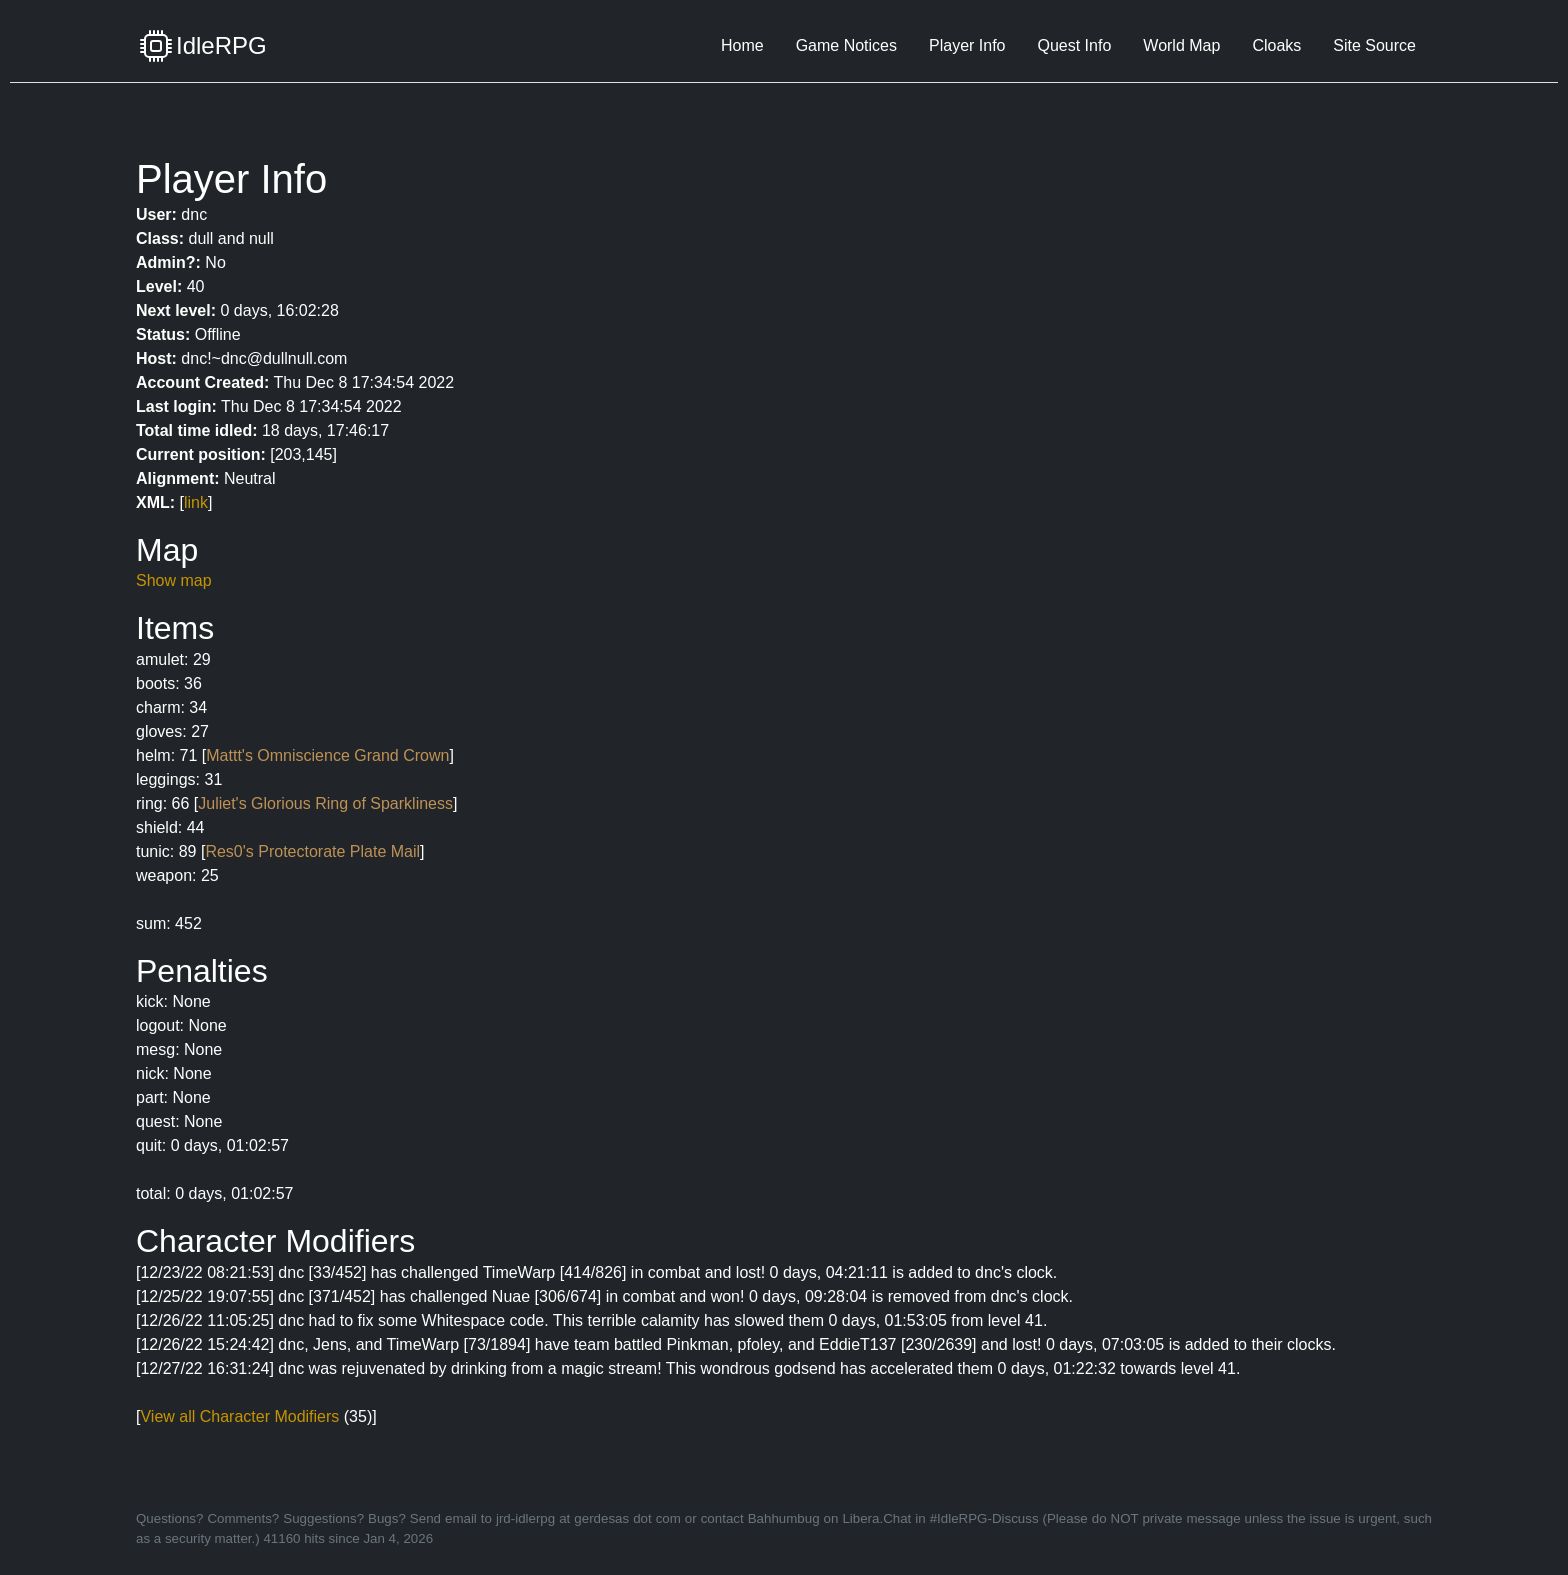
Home (742, 45)
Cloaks (1276, 45)
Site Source (1374, 45)
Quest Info (1074, 45)
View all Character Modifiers (239, 1416)
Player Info (967, 45)
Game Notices (846, 45)
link (196, 502)
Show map (174, 580)
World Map (1181, 45)
